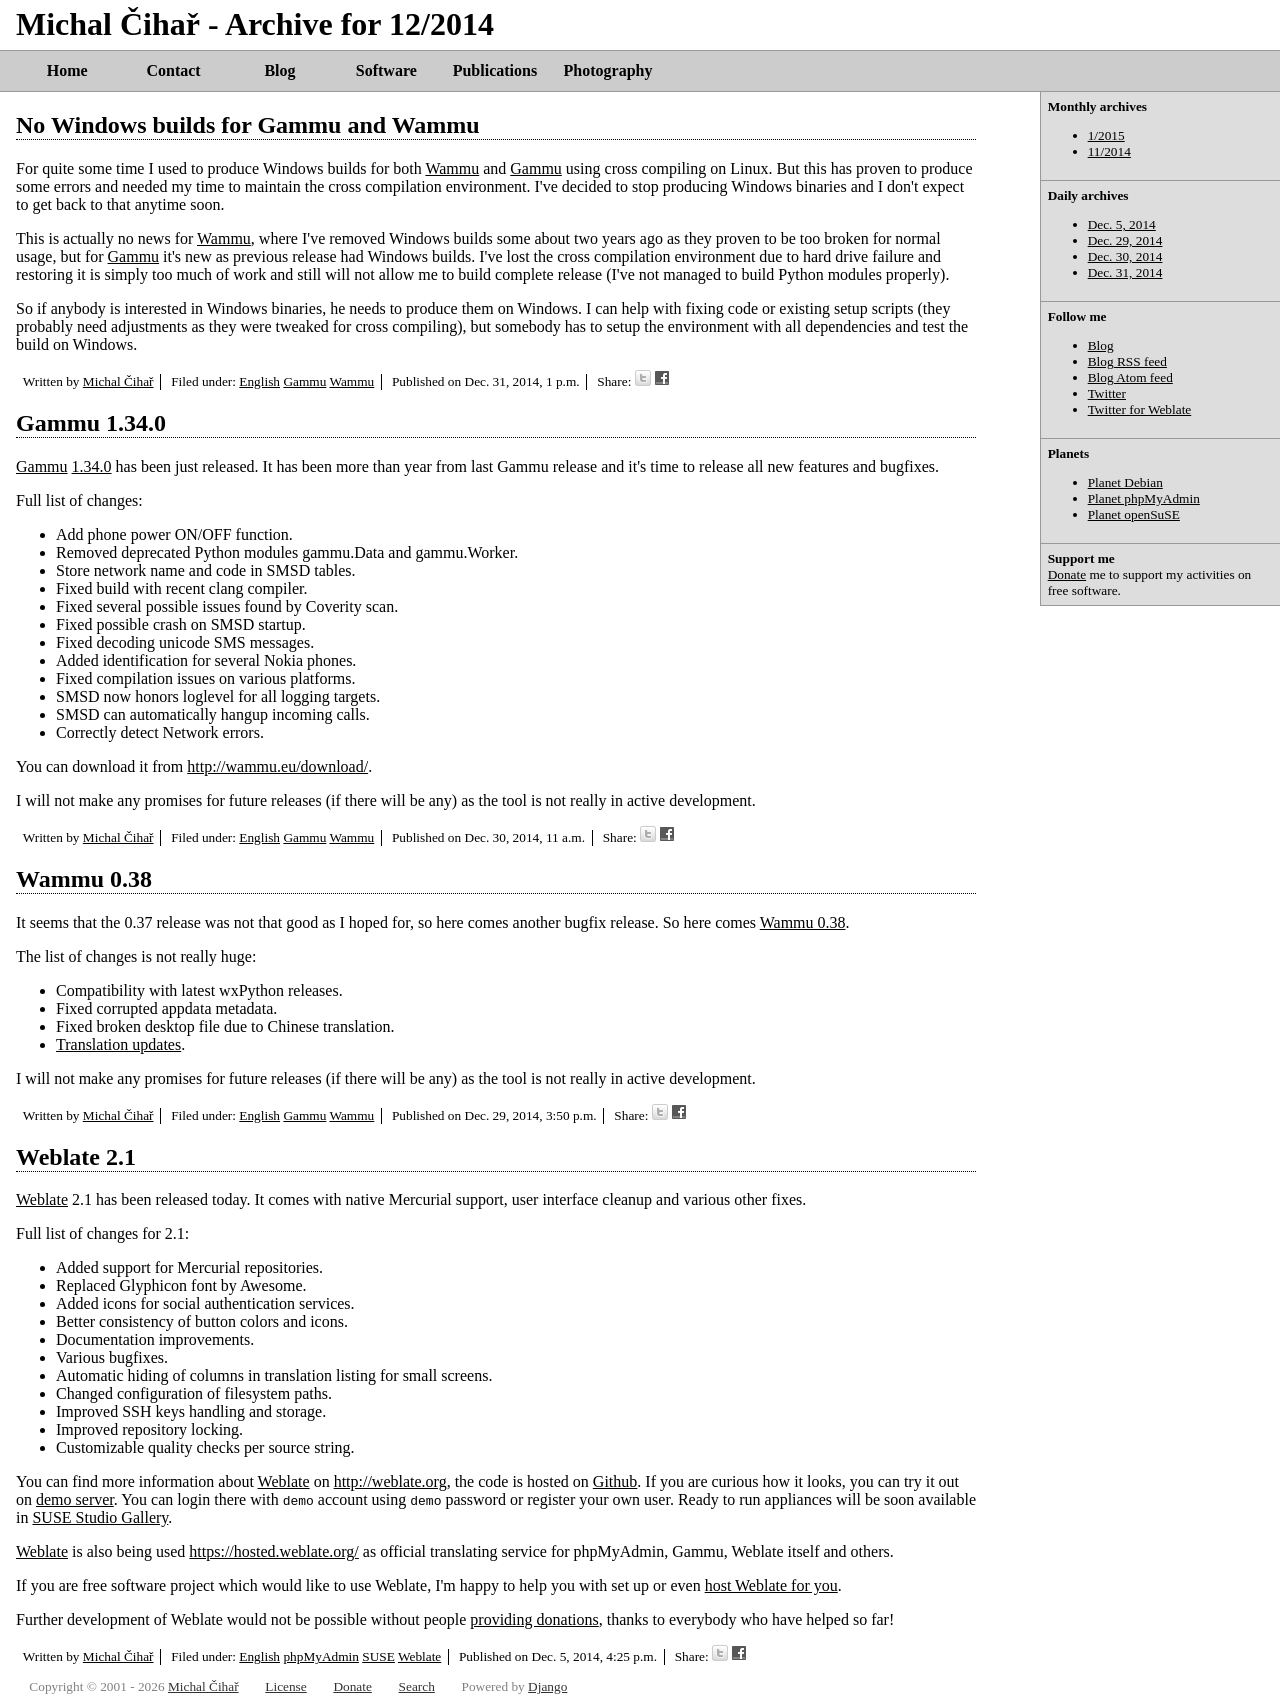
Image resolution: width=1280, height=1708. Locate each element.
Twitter (1107, 393)
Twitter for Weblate (1140, 409)
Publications (495, 70)
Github (615, 1481)
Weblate (42, 1199)
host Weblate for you (771, 1585)
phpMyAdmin (321, 1656)
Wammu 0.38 (84, 879)
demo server (75, 1499)
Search (417, 1686)
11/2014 (1109, 151)
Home (67, 70)
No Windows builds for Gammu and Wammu (248, 125)
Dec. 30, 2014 (1125, 256)
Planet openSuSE (1134, 514)
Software (386, 70)
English (259, 381)
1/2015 (1106, 135)
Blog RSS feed (1127, 361)
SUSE (378, 1656)
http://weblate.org (390, 1481)
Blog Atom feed (1130, 377)
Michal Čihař (118, 381)
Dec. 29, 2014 (1125, 240)
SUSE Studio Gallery (100, 1517)
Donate (1067, 574)
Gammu (536, 168)
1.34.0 (92, 466)
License (285, 1686)
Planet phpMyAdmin (1144, 498)
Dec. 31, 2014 (1125, 272)
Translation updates (118, 1044)
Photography (608, 70)
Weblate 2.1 (76, 1157)
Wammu (452, 168)
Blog (279, 70)
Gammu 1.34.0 (91, 423)
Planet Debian (1125, 482)
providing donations (534, 1619)
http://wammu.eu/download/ (277, 766)
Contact (173, 70)
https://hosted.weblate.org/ (273, 1551)
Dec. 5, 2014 (1122, 224)
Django (547, 1686)
